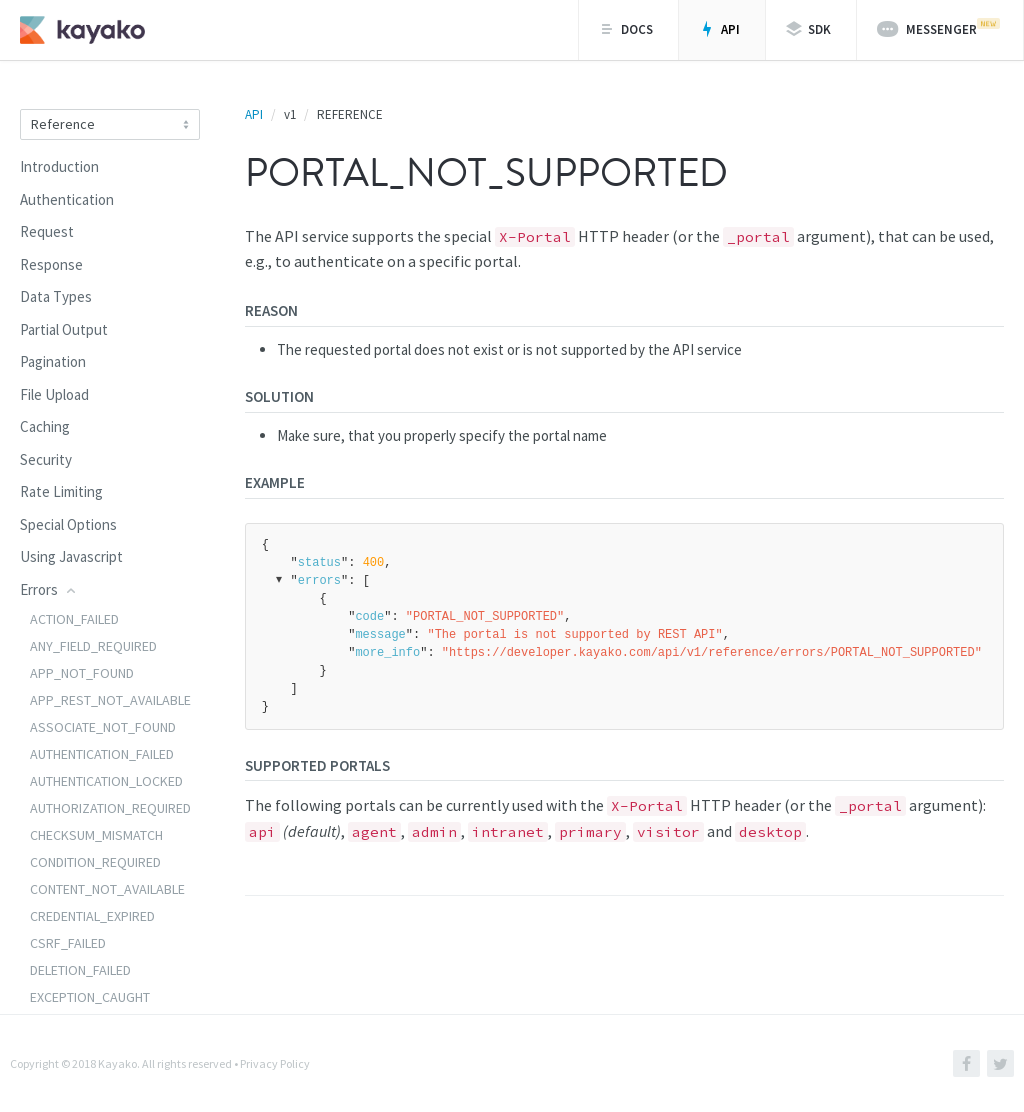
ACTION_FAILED (74, 619)
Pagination (53, 361)
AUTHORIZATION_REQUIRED (110, 808)
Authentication (67, 199)
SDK (808, 29)
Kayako (117, 1063)
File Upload (54, 394)
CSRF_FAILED (68, 943)
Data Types (56, 296)
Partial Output (64, 329)
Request (47, 231)
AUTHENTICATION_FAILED (102, 754)
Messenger (938, 28)
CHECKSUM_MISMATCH (96, 835)
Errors (49, 589)
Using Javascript (71, 556)
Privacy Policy (275, 1063)
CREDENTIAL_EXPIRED (92, 916)
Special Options (68, 524)
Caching (45, 426)
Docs (626, 29)
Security (46, 459)
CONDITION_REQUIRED (95, 862)
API (719, 29)
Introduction (59, 166)
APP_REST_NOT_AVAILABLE (110, 700)
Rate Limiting (61, 491)
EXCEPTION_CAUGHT (90, 997)
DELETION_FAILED (80, 970)
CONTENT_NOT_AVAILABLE (107, 889)
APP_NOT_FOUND (82, 673)
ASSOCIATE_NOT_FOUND (103, 727)
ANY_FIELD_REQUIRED (93, 646)
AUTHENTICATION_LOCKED (106, 781)
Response (51, 264)
